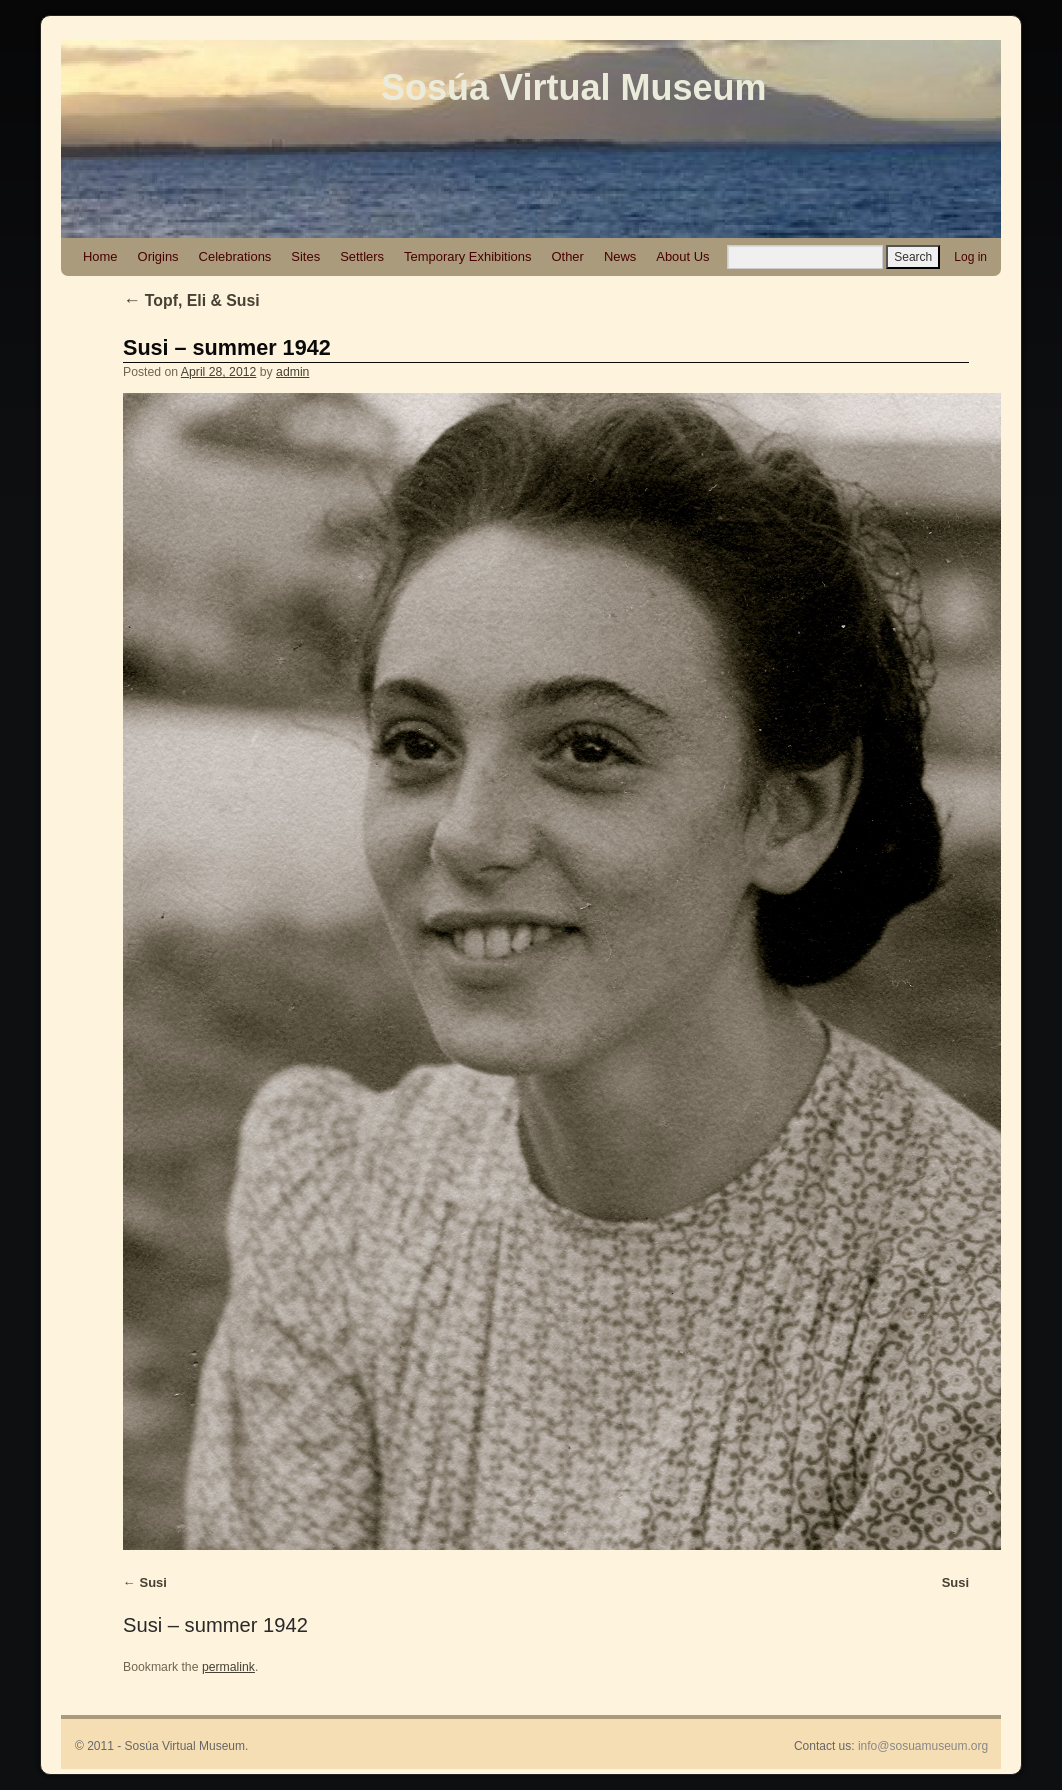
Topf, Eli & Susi (191, 300)
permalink (228, 1667)
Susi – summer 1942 (227, 347)
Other (567, 256)
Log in (970, 257)
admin (292, 372)
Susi (153, 1582)
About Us (682, 256)
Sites (305, 256)
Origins (158, 256)
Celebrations (235, 256)
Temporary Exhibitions (467, 256)
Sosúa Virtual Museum (573, 87)
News (620, 256)
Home (100, 256)
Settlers (362, 256)
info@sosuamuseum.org (923, 1746)
